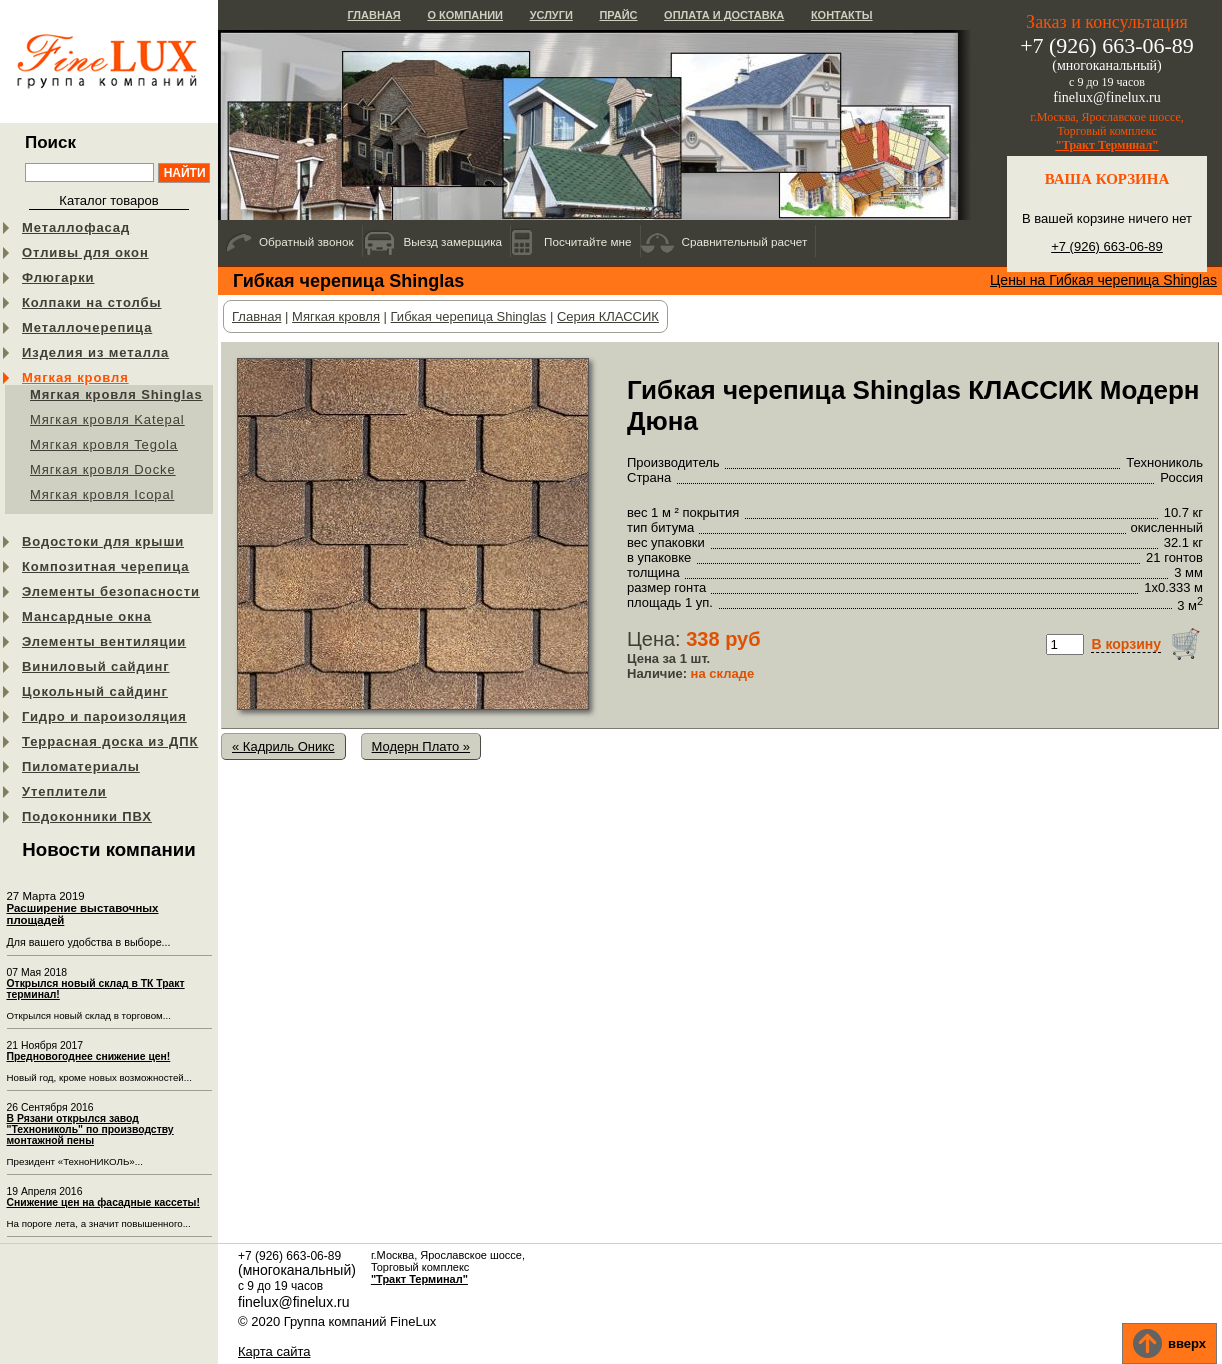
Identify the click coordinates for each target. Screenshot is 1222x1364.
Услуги (551, 15)
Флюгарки (58, 277)
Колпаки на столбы (91, 302)
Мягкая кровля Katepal (107, 419)
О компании (465, 15)
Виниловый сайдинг (96, 666)
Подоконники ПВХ (87, 816)
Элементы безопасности (111, 591)
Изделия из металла (95, 352)
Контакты (842, 15)
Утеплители (64, 791)
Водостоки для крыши (103, 541)
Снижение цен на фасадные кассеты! (103, 1202)
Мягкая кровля (75, 377)
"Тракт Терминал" (1107, 145)
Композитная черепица (105, 566)
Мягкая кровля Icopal (102, 494)
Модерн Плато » (421, 746)
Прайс (618, 15)
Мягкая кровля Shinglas (116, 394)
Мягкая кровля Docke (103, 469)
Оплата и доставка (724, 15)
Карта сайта (274, 1351)
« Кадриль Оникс (283, 746)
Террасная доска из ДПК (110, 741)
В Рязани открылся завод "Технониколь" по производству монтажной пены (90, 1129)
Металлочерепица (87, 327)
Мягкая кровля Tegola (104, 444)
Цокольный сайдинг (95, 691)
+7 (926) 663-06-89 (1107, 246)
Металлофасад (76, 227)
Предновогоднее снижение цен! (89, 1056)
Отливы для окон (85, 252)
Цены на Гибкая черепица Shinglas (1103, 280)
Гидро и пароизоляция (104, 716)
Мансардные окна (87, 616)
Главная (373, 15)
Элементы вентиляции (104, 641)
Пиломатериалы (81, 766)
